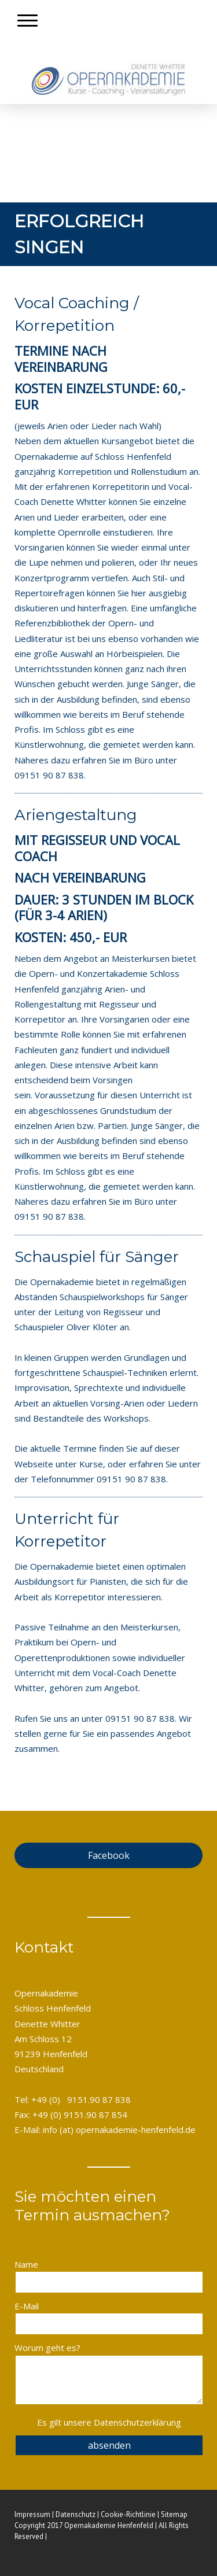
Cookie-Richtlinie (128, 2514)
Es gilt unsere (109, 2422)
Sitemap (174, 2514)
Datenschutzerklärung (137, 2422)
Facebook (109, 1855)
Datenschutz (75, 2514)
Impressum (32, 2514)
